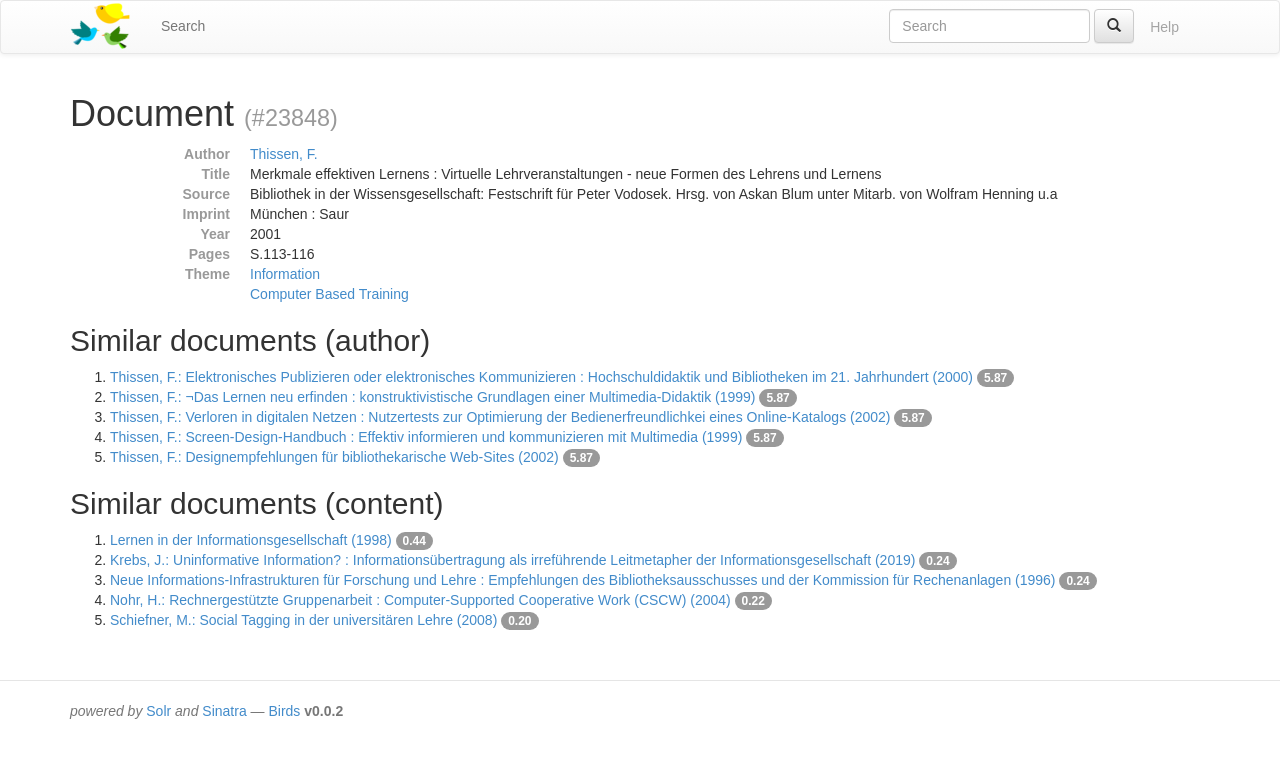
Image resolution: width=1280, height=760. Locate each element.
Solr (158, 711)
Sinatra (224, 711)
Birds (284, 711)
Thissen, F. (284, 154)
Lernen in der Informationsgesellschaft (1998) (251, 540)
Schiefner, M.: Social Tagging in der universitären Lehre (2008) (303, 620)
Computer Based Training (329, 294)
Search (183, 26)
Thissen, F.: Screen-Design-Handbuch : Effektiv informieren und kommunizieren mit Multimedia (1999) (426, 437)
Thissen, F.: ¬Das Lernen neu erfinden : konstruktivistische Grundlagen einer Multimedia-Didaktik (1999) (432, 397)
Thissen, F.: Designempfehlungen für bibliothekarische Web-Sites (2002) (334, 457)
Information (285, 274)
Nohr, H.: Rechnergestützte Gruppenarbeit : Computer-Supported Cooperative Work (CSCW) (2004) (420, 600)
